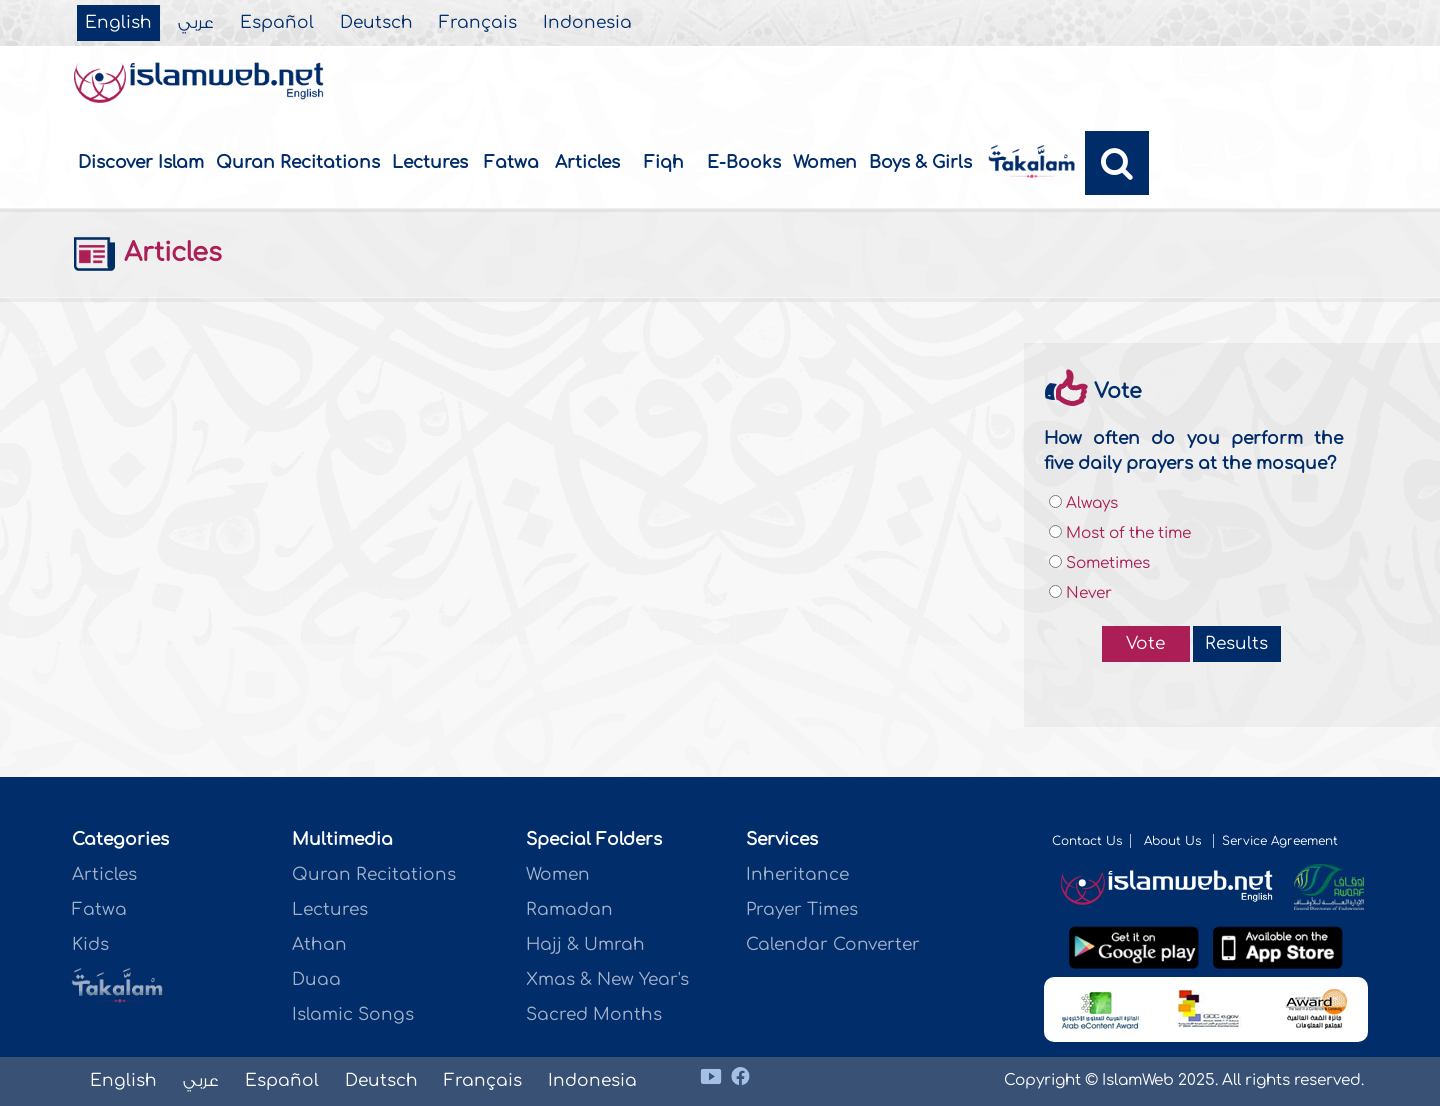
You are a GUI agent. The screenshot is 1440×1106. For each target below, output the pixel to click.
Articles (587, 162)
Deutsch (376, 23)
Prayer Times (802, 909)
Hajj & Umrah (585, 944)
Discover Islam (141, 162)
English (118, 23)
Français (478, 23)
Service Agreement (1280, 841)
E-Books (744, 162)
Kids (90, 944)
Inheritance (797, 874)
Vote (1145, 643)
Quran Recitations (298, 162)
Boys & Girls (920, 162)
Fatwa (511, 162)
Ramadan (569, 909)
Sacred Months (594, 1014)
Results (1236, 643)
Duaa (316, 979)
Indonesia (587, 23)
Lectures (430, 162)
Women (825, 162)
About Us (1174, 841)
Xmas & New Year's (607, 979)
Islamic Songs (353, 1014)
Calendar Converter (833, 944)
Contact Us (1087, 841)
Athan (319, 944)
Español (277, 23)
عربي (196, 23)
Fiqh (664, 162)
